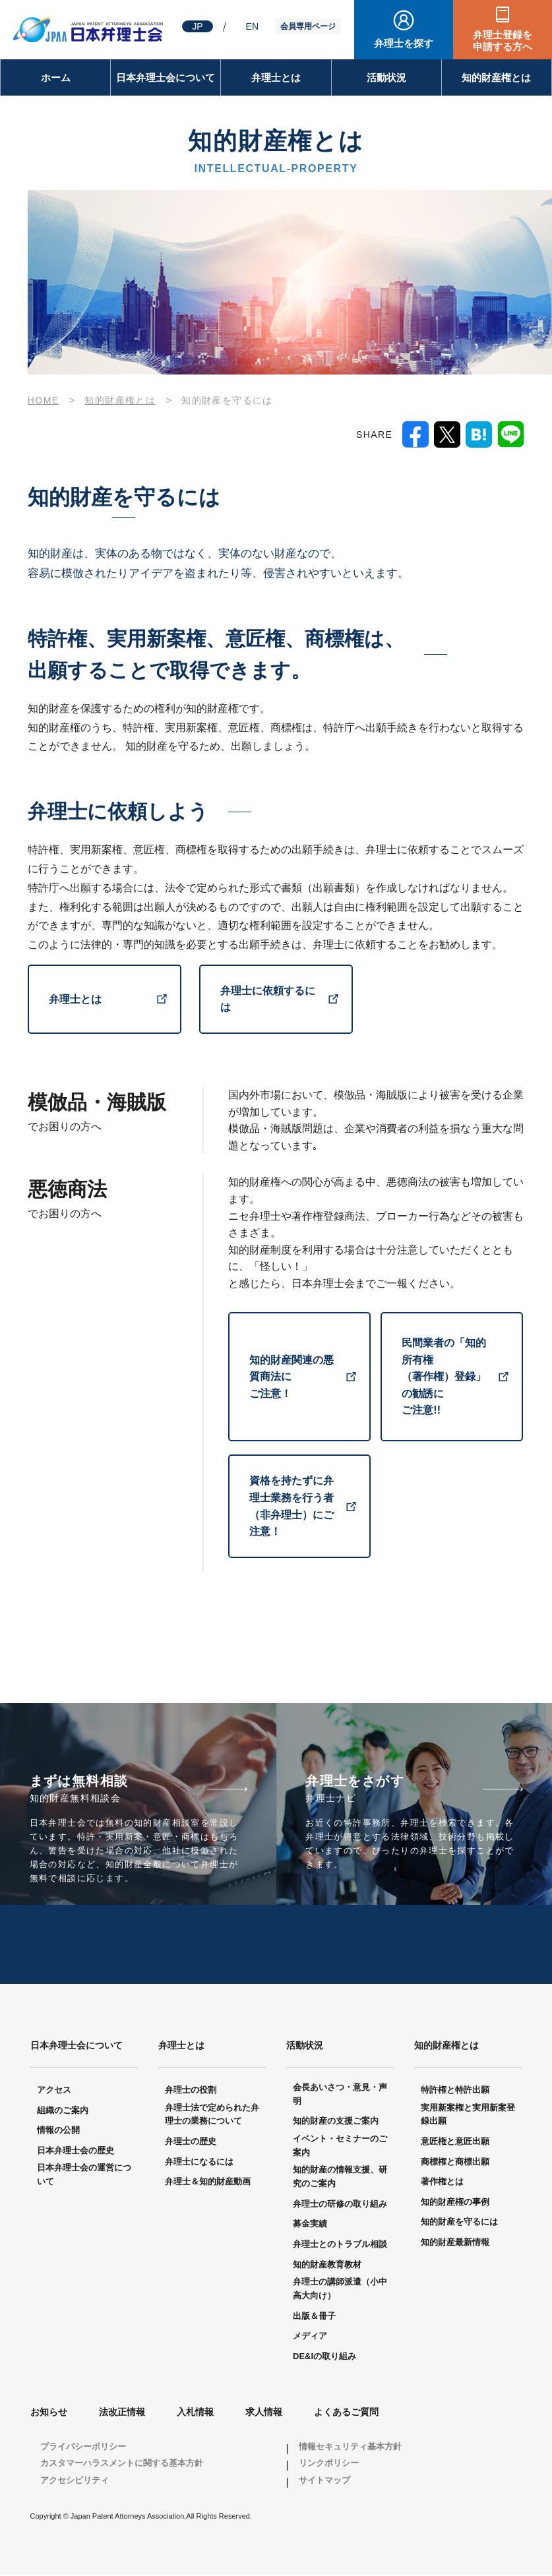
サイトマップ (324, 2481)
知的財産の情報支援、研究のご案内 (340, 2178)
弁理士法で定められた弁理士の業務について (212, 2115)
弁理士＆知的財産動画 (208, 2183)
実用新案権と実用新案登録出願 (468, 2115)
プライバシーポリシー (83, 2447)
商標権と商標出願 (455, 2162)
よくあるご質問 (346, 2413)
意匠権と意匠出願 (455, 2142)
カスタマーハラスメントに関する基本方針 (121, 2464)
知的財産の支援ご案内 (336, 2122)
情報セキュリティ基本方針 (350, 2447)
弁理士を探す (403, 43)
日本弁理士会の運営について (84, 2176)
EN (252, 26)
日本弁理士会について (165, 77)
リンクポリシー (329, 2464)
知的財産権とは (496, 77)
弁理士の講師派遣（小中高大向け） (340, 2290)
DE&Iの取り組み (324, 2357)
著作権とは (442, 2183)
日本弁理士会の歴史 (75, 2151)
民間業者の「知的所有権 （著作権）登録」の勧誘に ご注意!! (444, 1376)
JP (197, 26)
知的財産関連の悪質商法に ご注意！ (291, 1376)
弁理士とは (276, 77)
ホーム (56, 77)
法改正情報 (122, 2413)
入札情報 (195, 2413)
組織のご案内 (62, 2111)
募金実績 (310, 2225)
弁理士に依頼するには (267, 999)
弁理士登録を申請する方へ (502, 40)
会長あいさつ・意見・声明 (340, 2095)
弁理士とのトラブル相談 (340, 2245)
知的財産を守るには (459, 2223)
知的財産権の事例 (455, 2202)
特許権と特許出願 (455, 2091)
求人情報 (263, 2413)
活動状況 (386, 77)
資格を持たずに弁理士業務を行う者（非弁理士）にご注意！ (291, 1507)
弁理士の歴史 (190, 2142)
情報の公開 (58, 2131)
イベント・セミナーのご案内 (340, 2147)
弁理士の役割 (190, 2091)
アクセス (54, 2091)
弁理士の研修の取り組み (340, 2204)
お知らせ (48, 2413)
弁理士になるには (199, 2162)
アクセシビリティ (74, 2481)
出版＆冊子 (314, 2316)
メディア (310, 2337)
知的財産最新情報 (455, 2243)
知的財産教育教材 (327, 2265)
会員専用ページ (308, 26)
